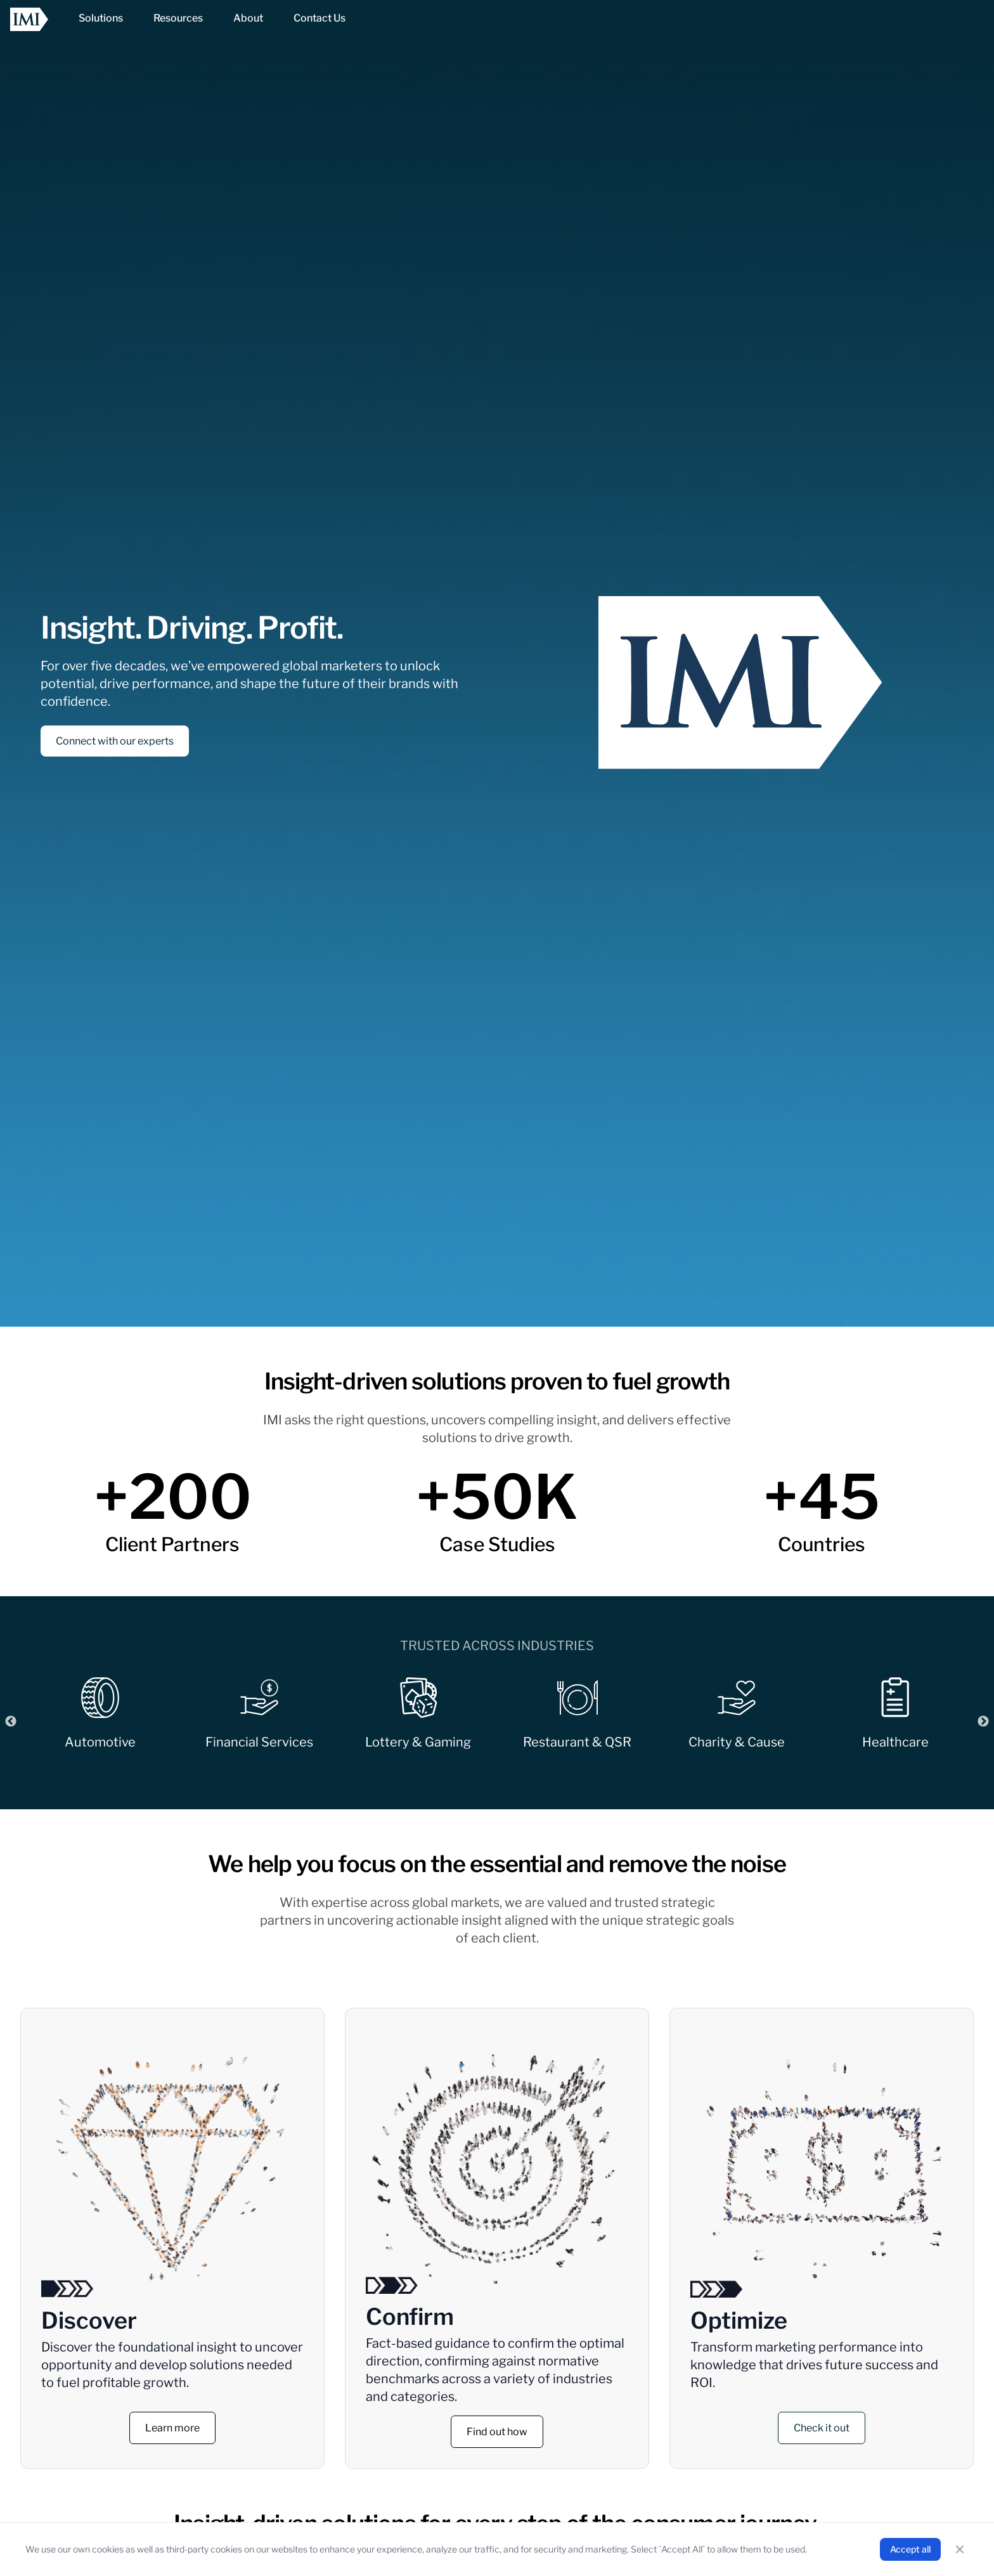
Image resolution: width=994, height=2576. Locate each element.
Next (983, 1721)
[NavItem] (100, 19)
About (248, 18)
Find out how (497, 2432)
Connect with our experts (115, 741)
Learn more (172, 2428)
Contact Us (319, 18)
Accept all (910, 2549)
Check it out (821, 2428)
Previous (10, 1721)
